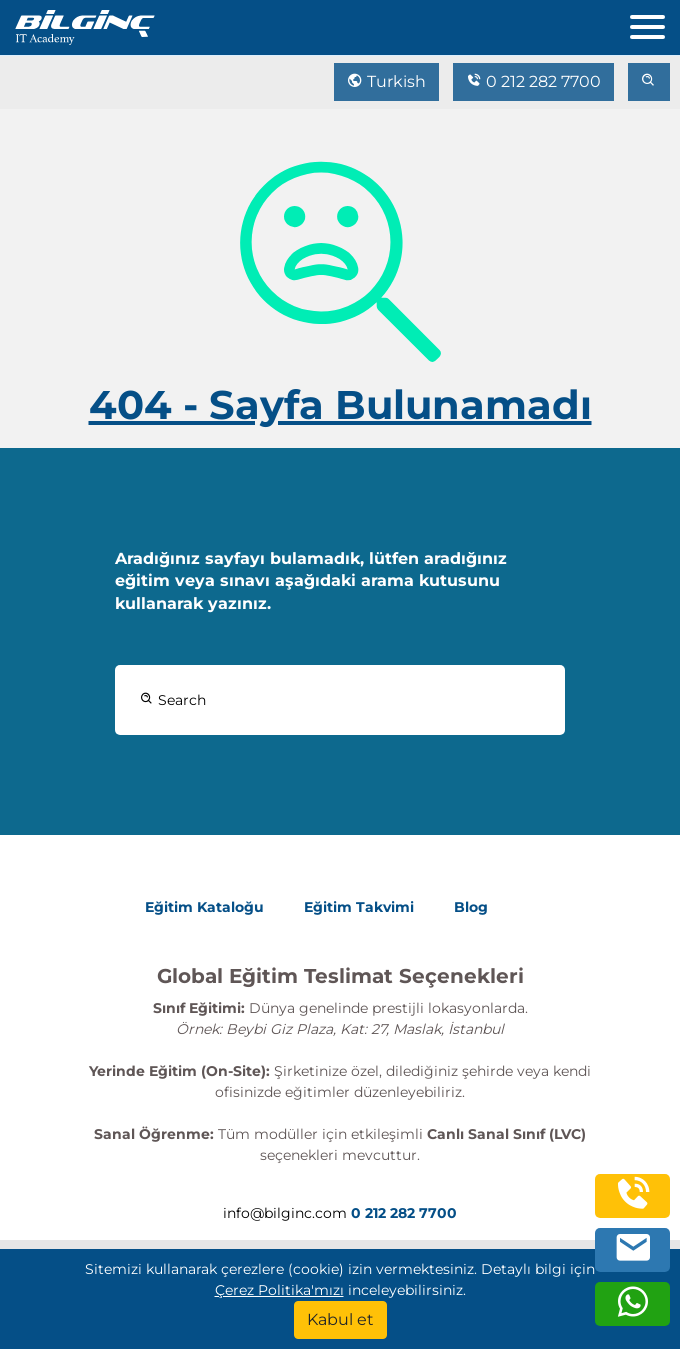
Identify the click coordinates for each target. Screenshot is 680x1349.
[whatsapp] (633, 1312)
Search (173, 700)
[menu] (655, 22)
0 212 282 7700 (533, 81)
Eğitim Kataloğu (204, 907)
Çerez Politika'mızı (279, 1290)
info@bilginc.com (285, 1213)
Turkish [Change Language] (386, 81)
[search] (649, 82)
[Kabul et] (340, 1320)
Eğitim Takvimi (359, 907)
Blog (471, 907)
